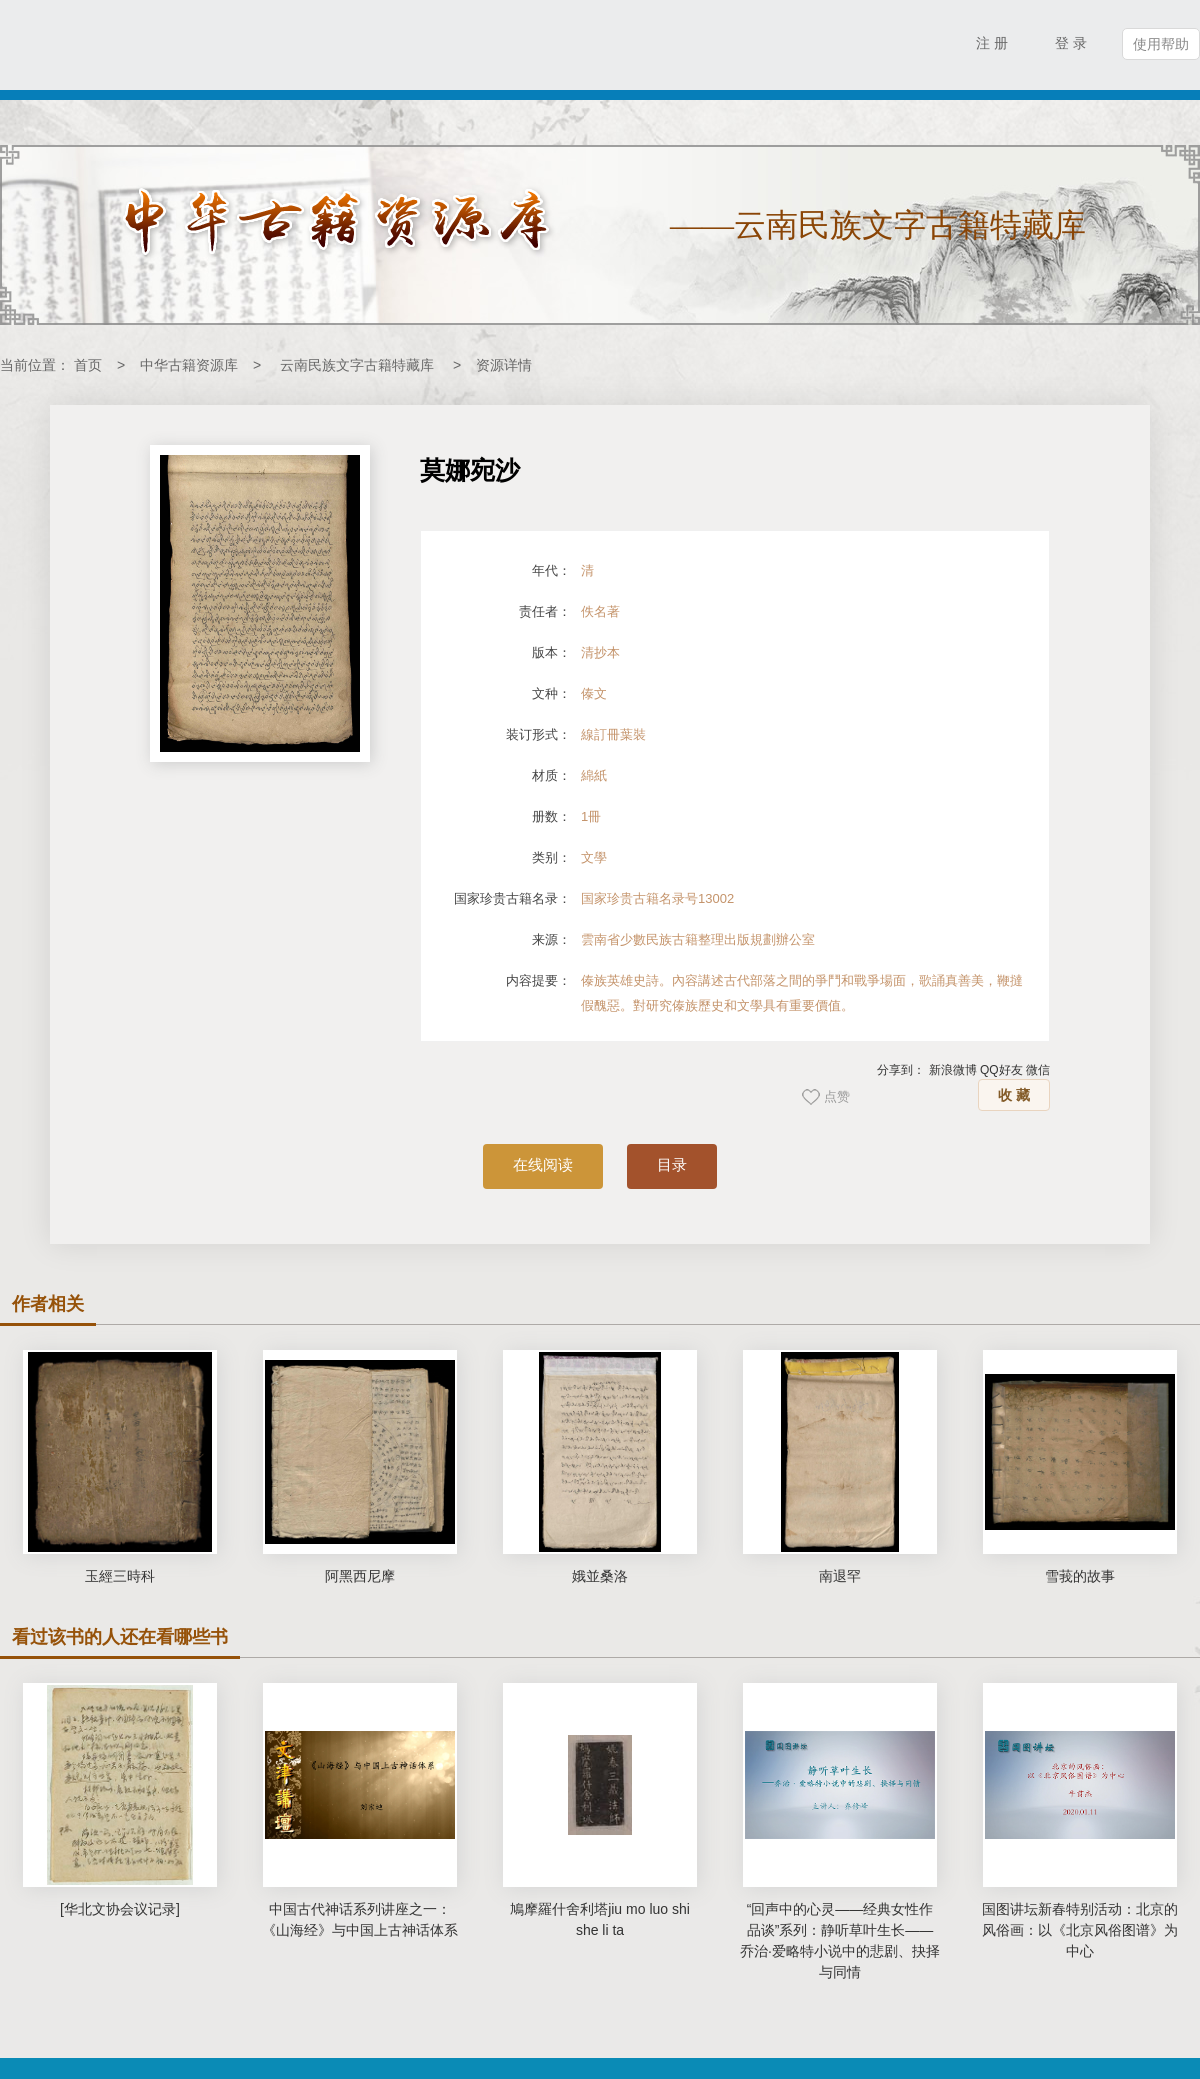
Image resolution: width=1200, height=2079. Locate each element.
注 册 (992, 43)
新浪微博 (953, 1070)
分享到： (901, 1070)
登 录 (1071, 43)
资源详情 (504, 365)
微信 (1038, 1070)
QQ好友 (1001, 1070)
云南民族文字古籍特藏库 (357, 365)
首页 (88, 365)
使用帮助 (1161, 44)
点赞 (837, 1096)
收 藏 (1014, 1095)
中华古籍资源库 (189, 365)
